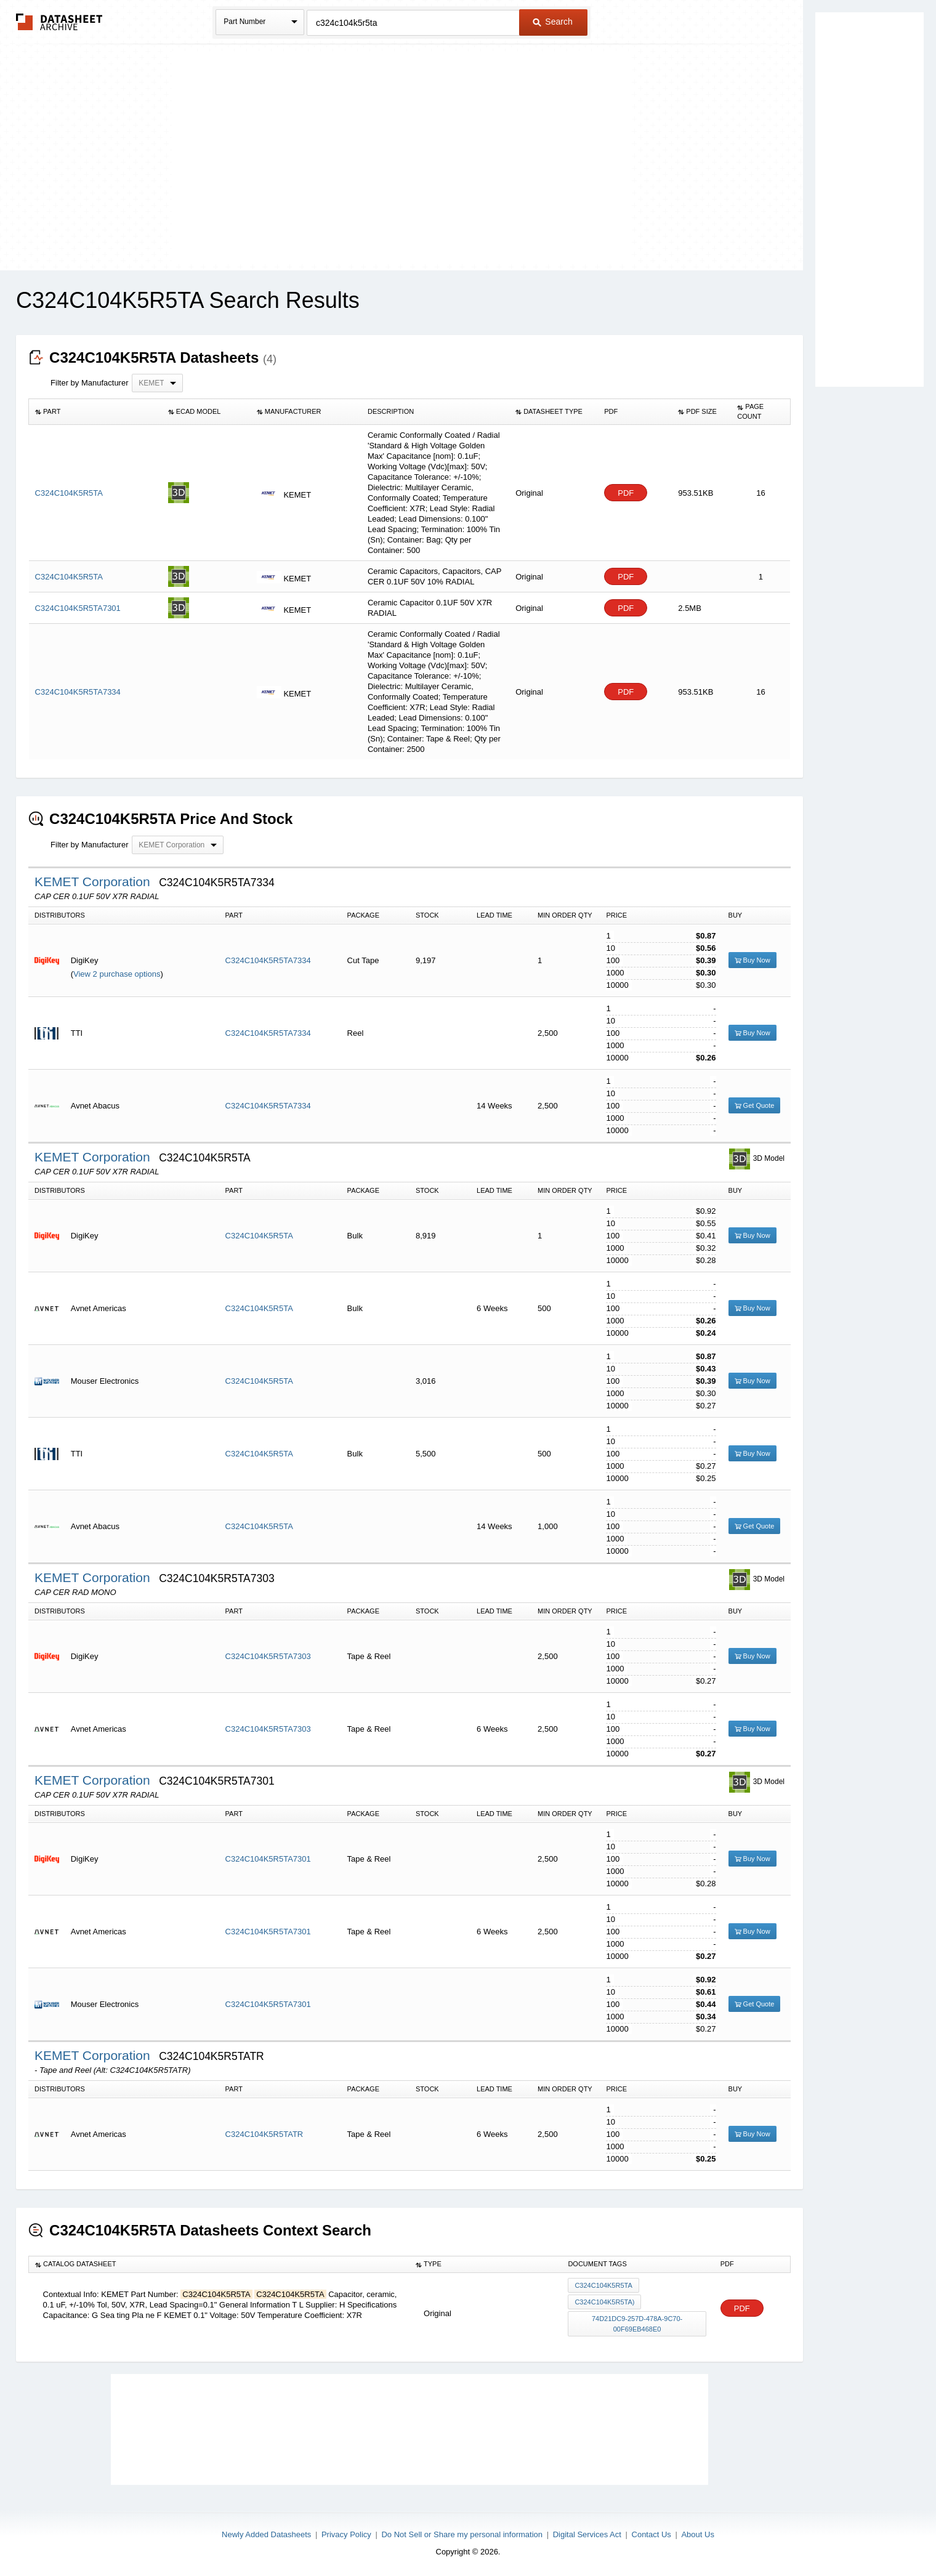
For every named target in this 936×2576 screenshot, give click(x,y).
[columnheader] (95, 412)
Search (552, 21)
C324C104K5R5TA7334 (268, 960)
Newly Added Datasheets (266, 2534)
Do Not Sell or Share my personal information (462, 2534)
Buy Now (752, 960)
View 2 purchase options (116, 974)
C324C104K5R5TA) (604, 2302)
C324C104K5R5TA (259, 1235)
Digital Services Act (587, 2534)
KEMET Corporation (93, 881)
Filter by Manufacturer (89, 382)
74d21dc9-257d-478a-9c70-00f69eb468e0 (637, 2324)
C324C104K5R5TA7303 (268, 1656)
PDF (626, 493)
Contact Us (651, 2534)
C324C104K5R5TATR (264, 2134)
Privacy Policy (346, 2534)
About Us (697, 2534)
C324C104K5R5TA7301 (268, 1858)
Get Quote (755, 1105)
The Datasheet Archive (59, 22)
